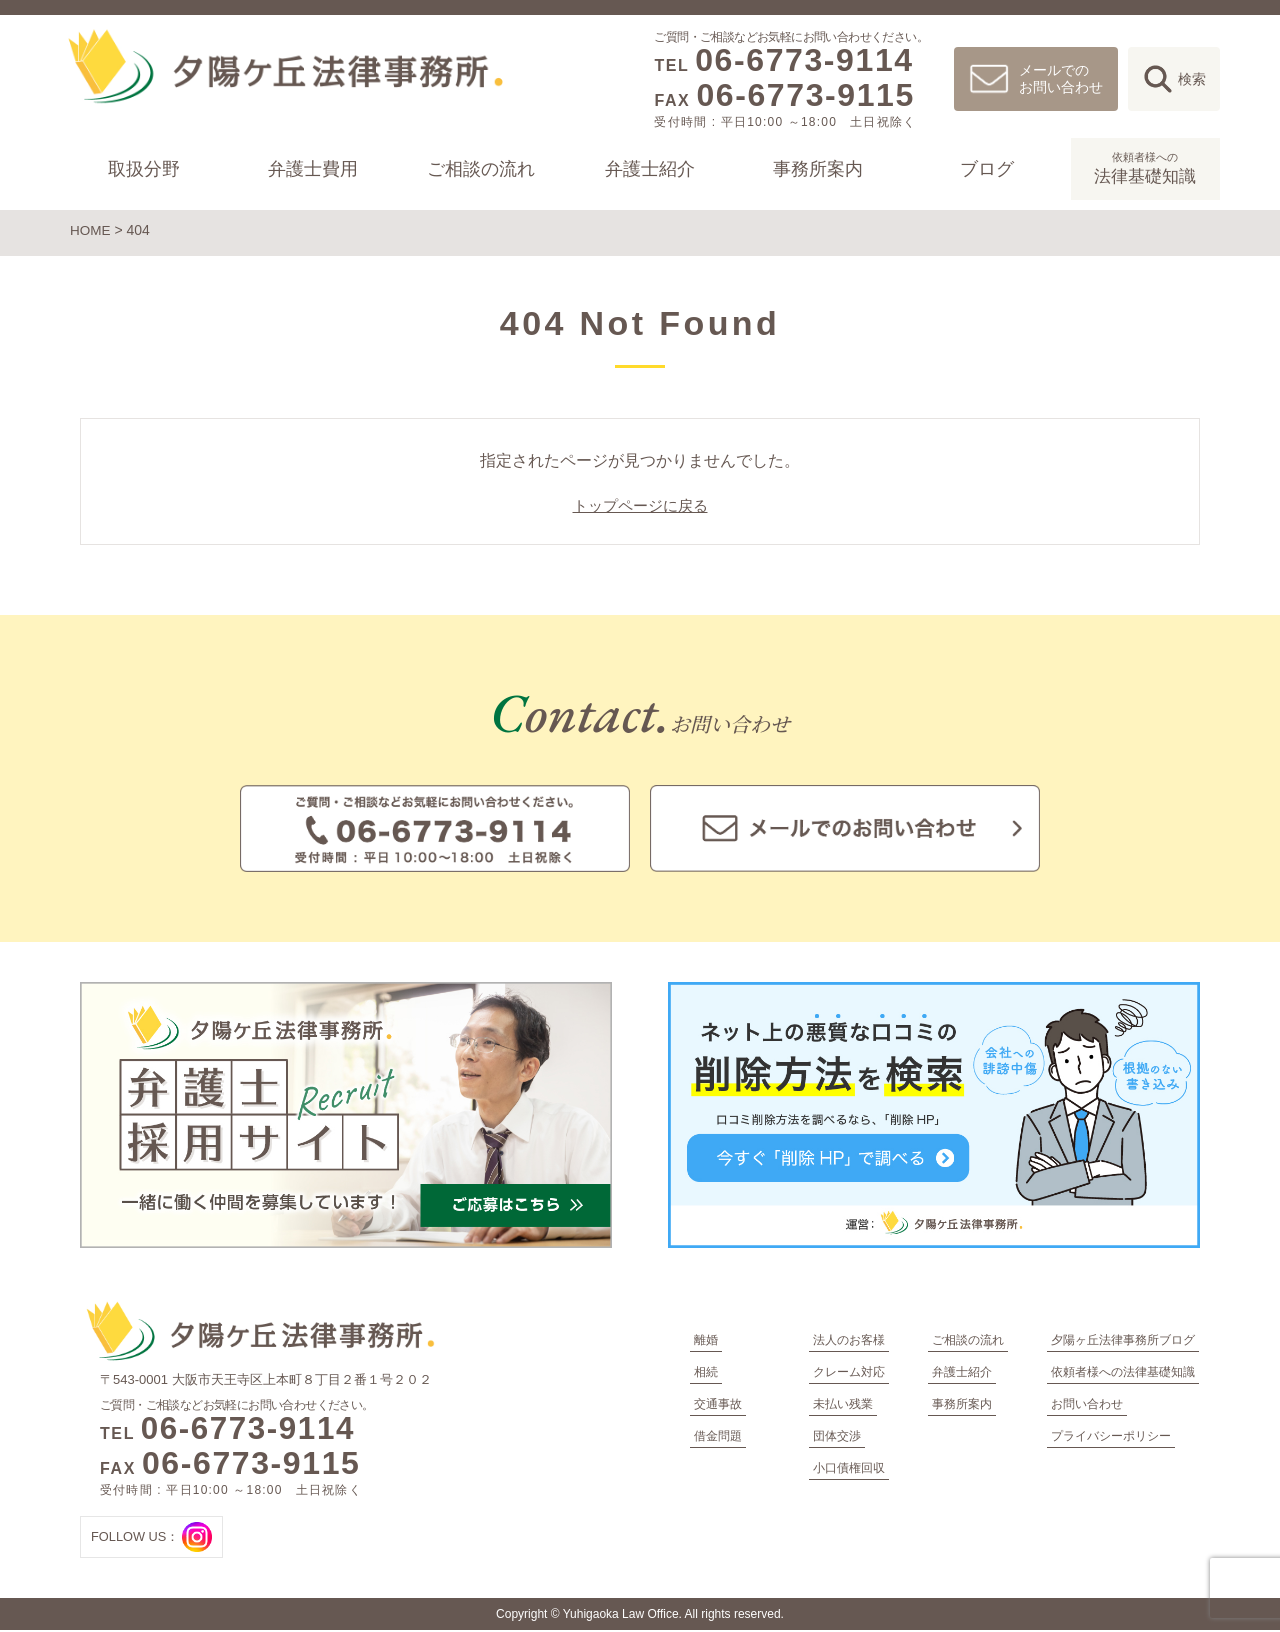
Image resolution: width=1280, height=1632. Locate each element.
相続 (706, 1374)
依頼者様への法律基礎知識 (1123, 1374)
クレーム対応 (849, 1374)
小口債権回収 (849, 1470)
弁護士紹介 (650, 169)
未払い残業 (843, 1406)
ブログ (987, 169)
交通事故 (718, 1406)
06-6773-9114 (804, 60)
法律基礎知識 (1145, 167)
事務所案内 (819, 169)
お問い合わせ (1087, 1406)
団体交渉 (837, 1438)
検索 (1192, 79)
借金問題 (718, 1438)
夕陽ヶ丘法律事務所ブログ (1123, 1342)
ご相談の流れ (481, 169)
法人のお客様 (849, 1342)
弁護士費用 (313, 169)
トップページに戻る (640, 508)
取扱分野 (144, 169)
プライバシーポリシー (1111, 1438)
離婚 (706, 1342)
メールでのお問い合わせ (1061, 78)
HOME (91, 230)
